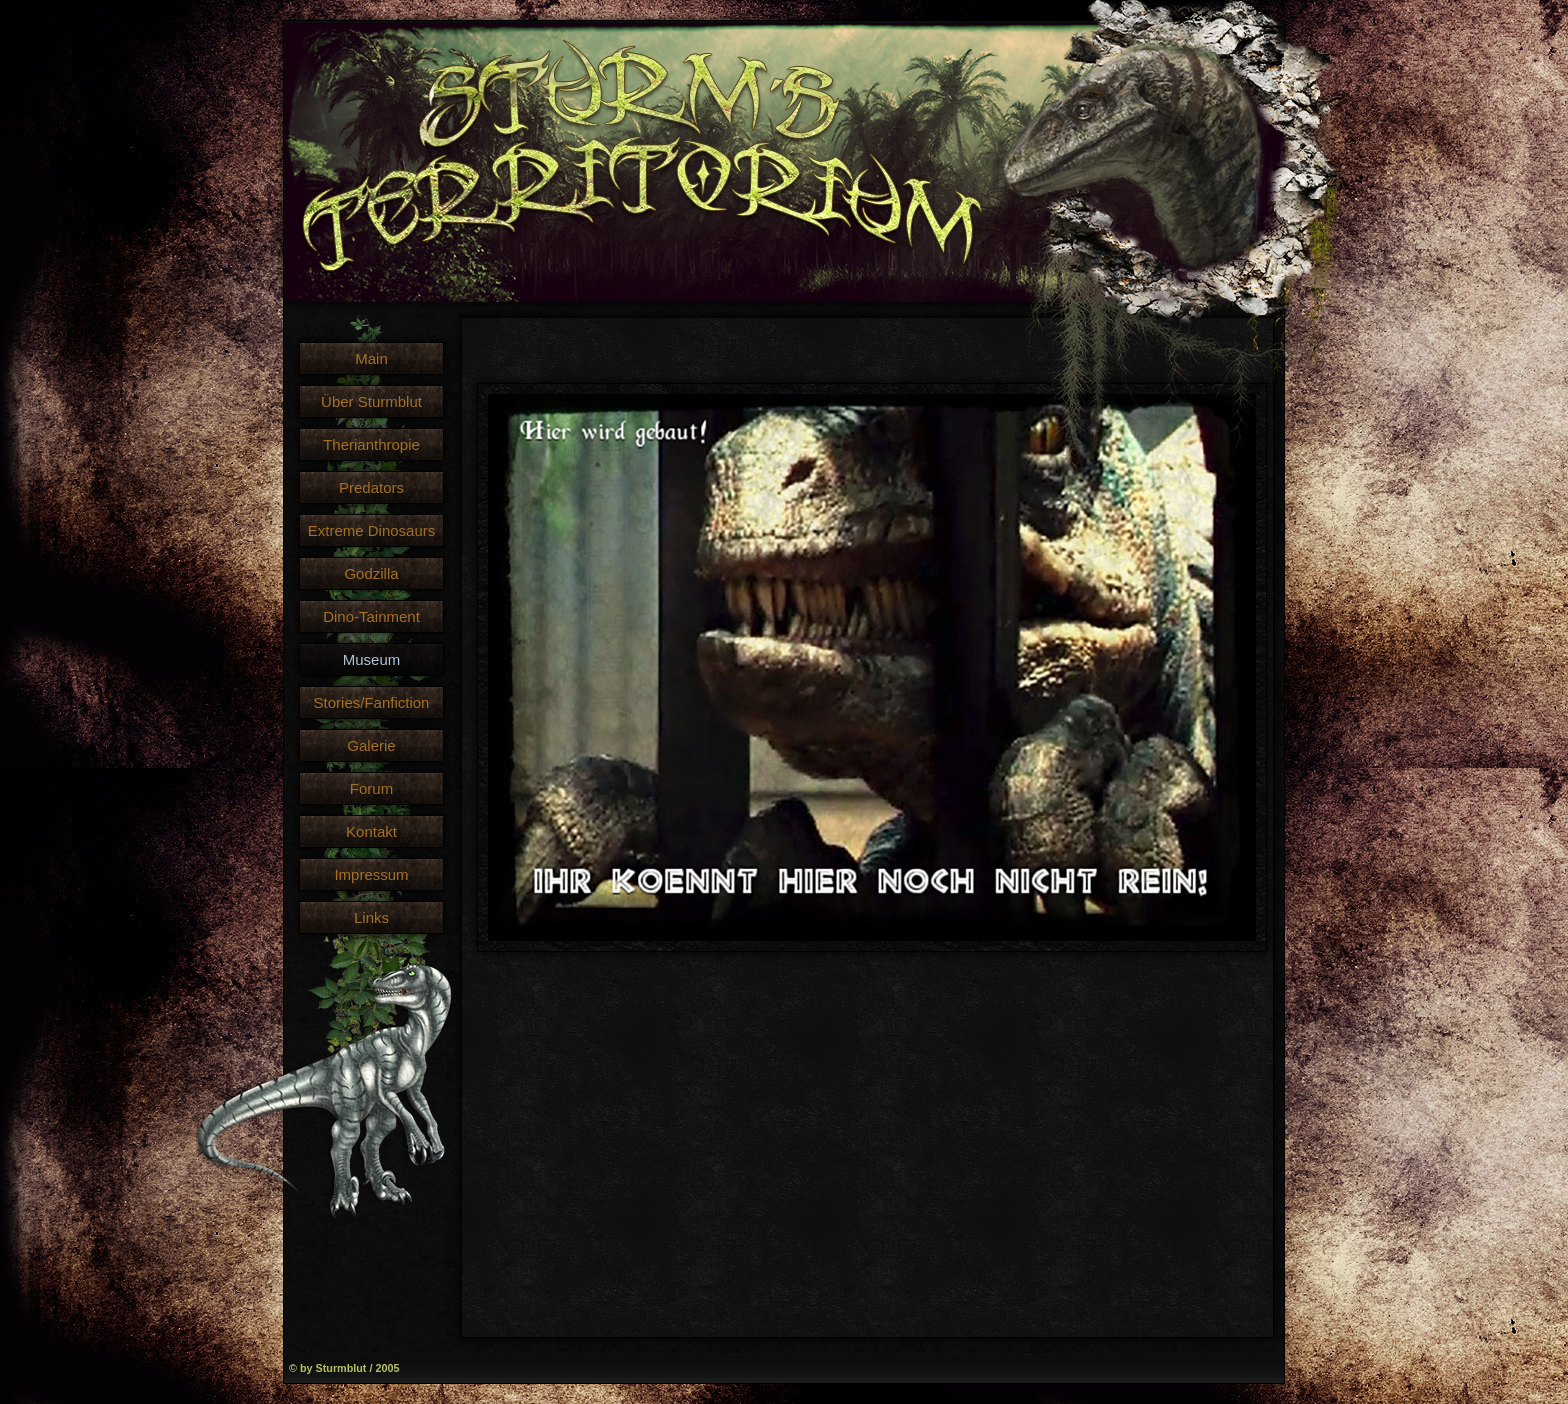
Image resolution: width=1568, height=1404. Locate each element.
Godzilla (371, 573)
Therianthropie (371, 444)
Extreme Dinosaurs (372, 530)
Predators (371, 487)
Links (371, 917)
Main (371, 358)
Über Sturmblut (371, 401)
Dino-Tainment (371, 616)
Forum (371, 788)
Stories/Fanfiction (372, 702)
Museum (372, 659)
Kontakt (371, 831)
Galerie (371, 745)
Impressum (371, 874)
